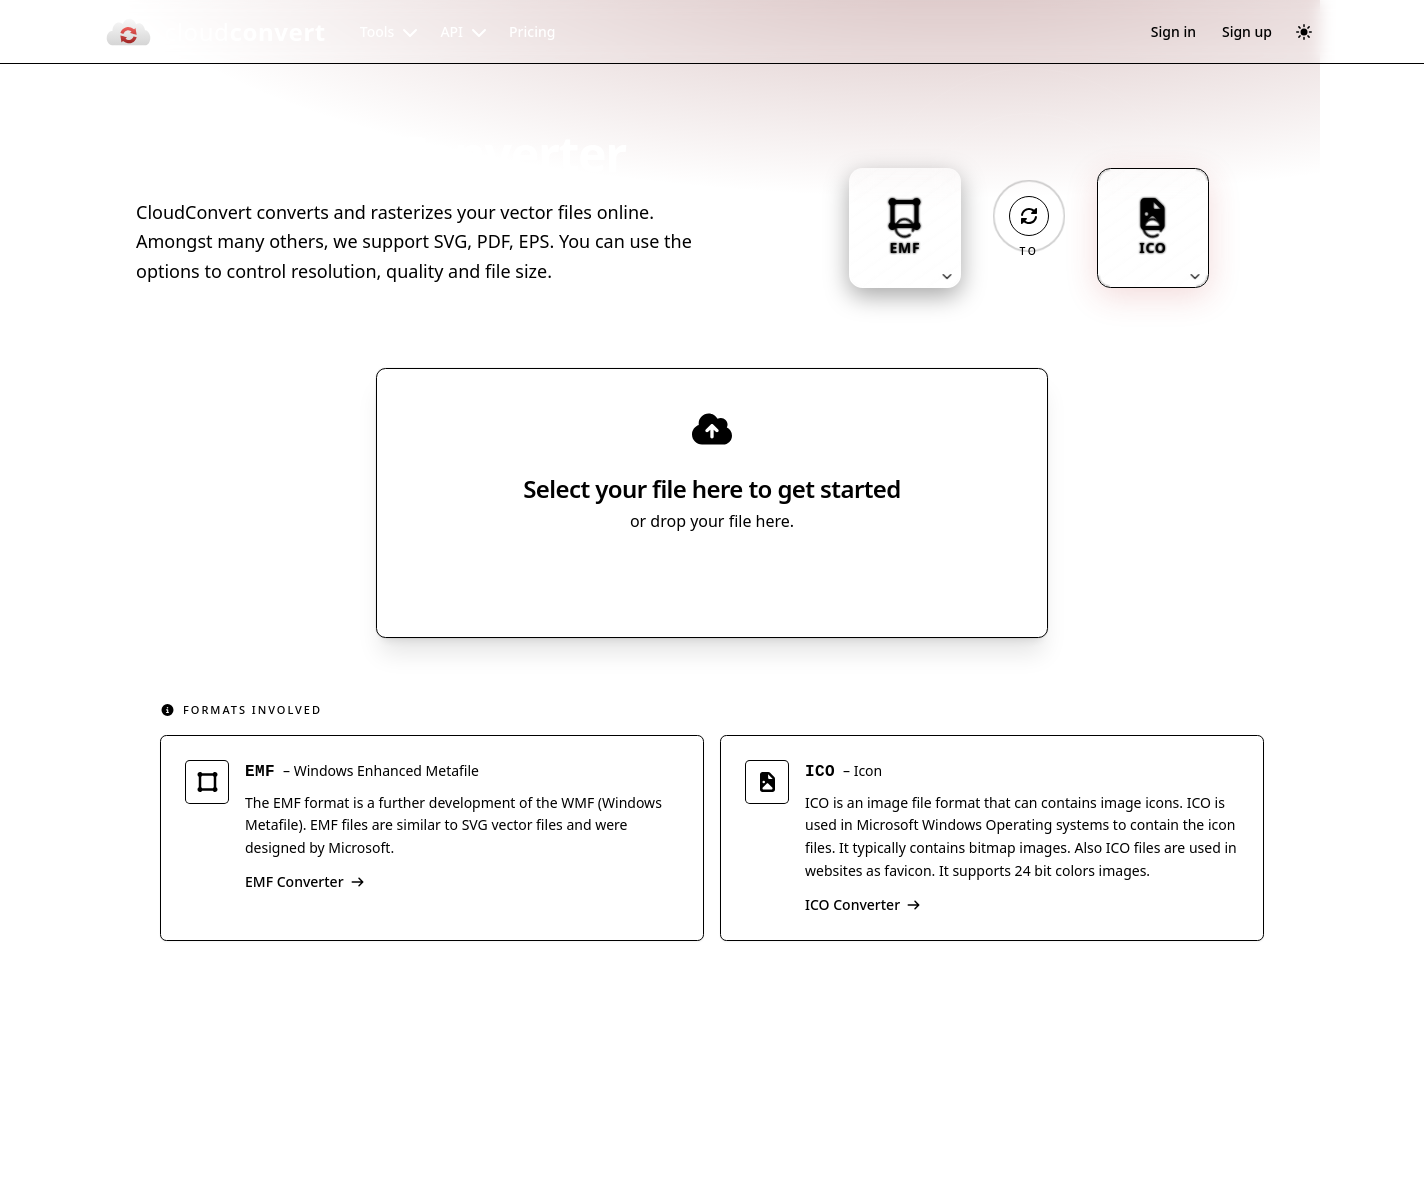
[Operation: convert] (1029, 216)
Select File (692, 577)
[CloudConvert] (215, 32)
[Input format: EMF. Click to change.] (905, 228)
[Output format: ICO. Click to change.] (1153, 228)
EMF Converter (305, 881)
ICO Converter (863, 904)
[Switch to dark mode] (1304, 32)
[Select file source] (777, 577)
